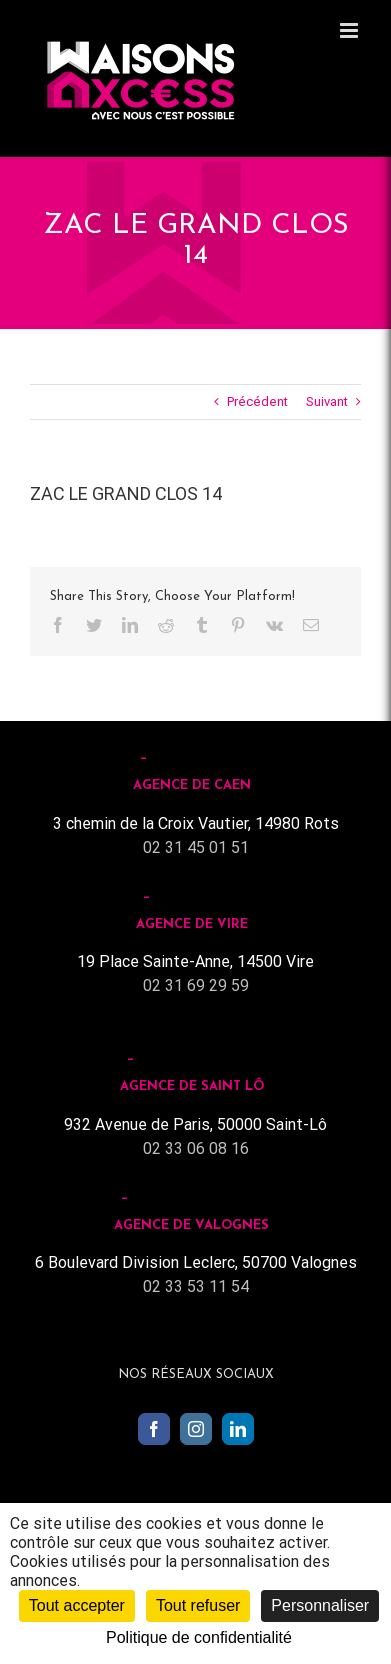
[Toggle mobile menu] (350, 30)
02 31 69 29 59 (196, 985)
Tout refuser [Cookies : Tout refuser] (198, 1605)
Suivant (327, 401)
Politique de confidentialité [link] (199, 1637)
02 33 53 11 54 (196, 1286)
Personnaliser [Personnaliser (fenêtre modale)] (320, 1605)
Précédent (257, 401)
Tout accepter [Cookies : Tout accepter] (77, 1605)
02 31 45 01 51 (196, 847)
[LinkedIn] (238, 1429)
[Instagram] (196, 1429)
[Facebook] (154, 1429)
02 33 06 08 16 (196, 1148)
